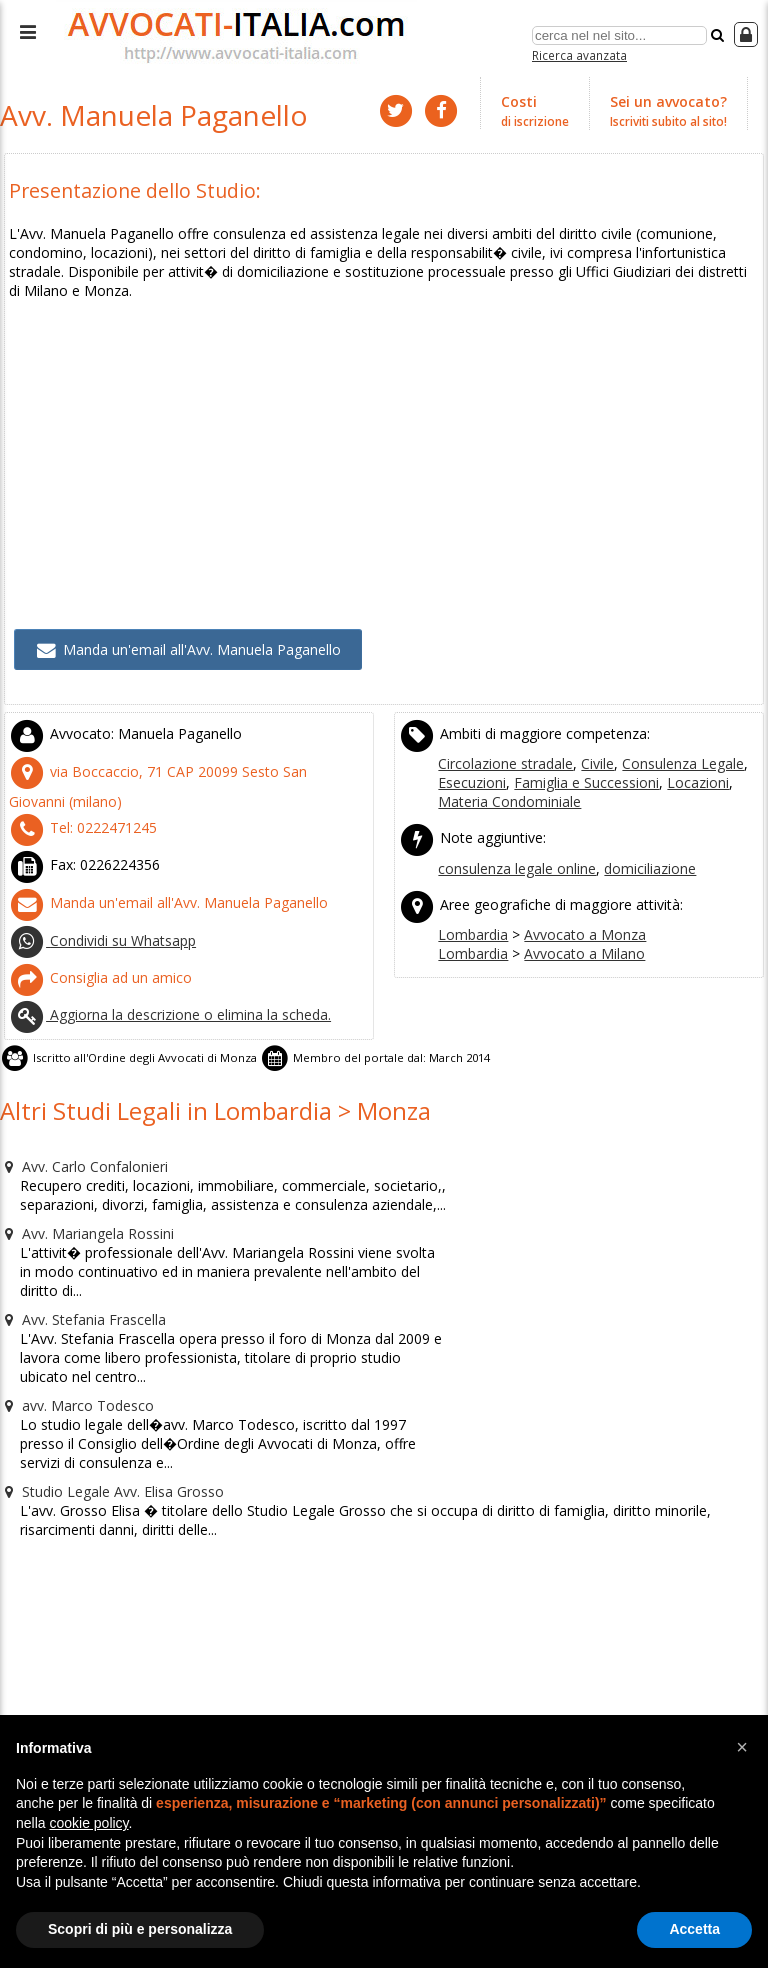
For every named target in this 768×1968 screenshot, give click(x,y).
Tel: (75, 786)
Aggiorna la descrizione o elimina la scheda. (160, 960)
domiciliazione (639, 826)
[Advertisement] (384, 407)
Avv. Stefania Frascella (78, 1229)
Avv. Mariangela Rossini (82, 1165)
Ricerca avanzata (579, 53)
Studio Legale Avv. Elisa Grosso (104, 1393)
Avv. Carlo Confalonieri (79, 1101)
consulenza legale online (514, 826)
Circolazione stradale (502, 727)
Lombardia (470, 888)
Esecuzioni (470, 745)
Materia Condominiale (505, 763)
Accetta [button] (694, 1929)
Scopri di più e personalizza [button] (140, 1929)
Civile (589, 727)
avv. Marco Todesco (70, 1311)
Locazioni (678, 745)
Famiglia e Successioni (576, 745)
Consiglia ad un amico (94, 925)
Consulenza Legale (669, 727)
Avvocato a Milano (572, 906)
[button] (742, 1747)
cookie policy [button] (88, 1823)
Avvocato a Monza (573, 888)
